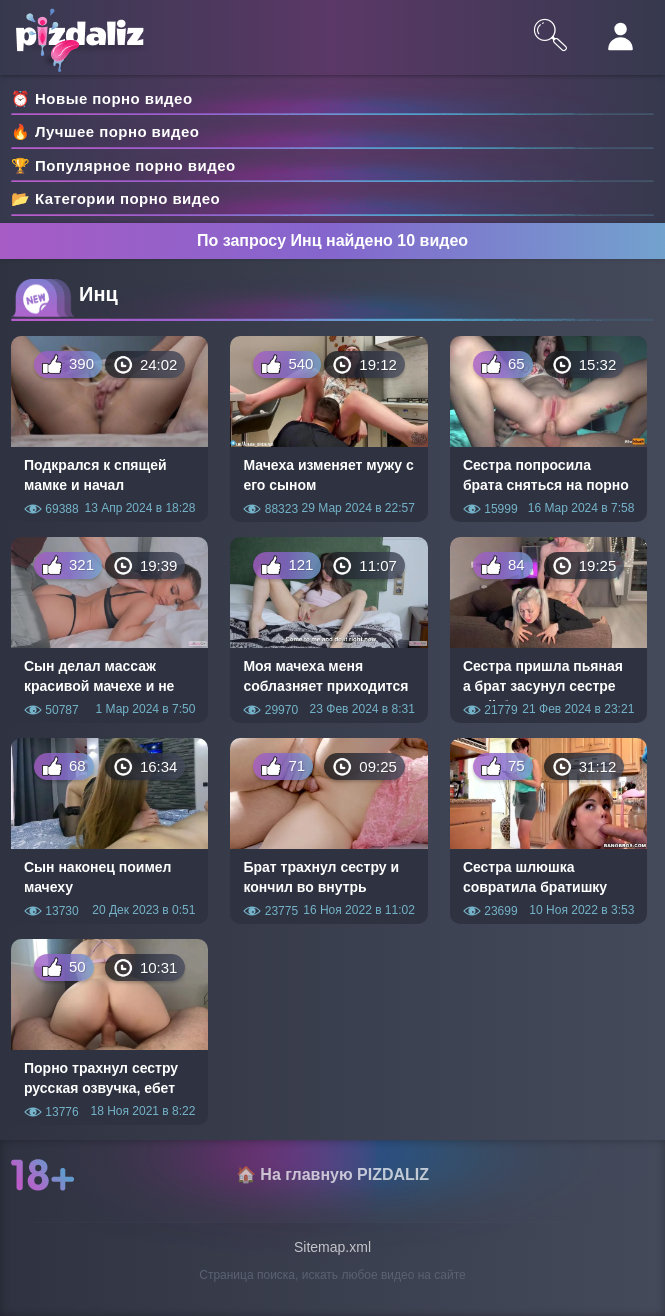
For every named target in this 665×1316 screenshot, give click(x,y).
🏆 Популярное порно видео (123, 165)
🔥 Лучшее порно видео (105, 131)
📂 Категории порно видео (115, 198)
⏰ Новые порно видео (102, 98)
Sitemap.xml (332, 1247)
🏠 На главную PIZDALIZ (332, 1174)
